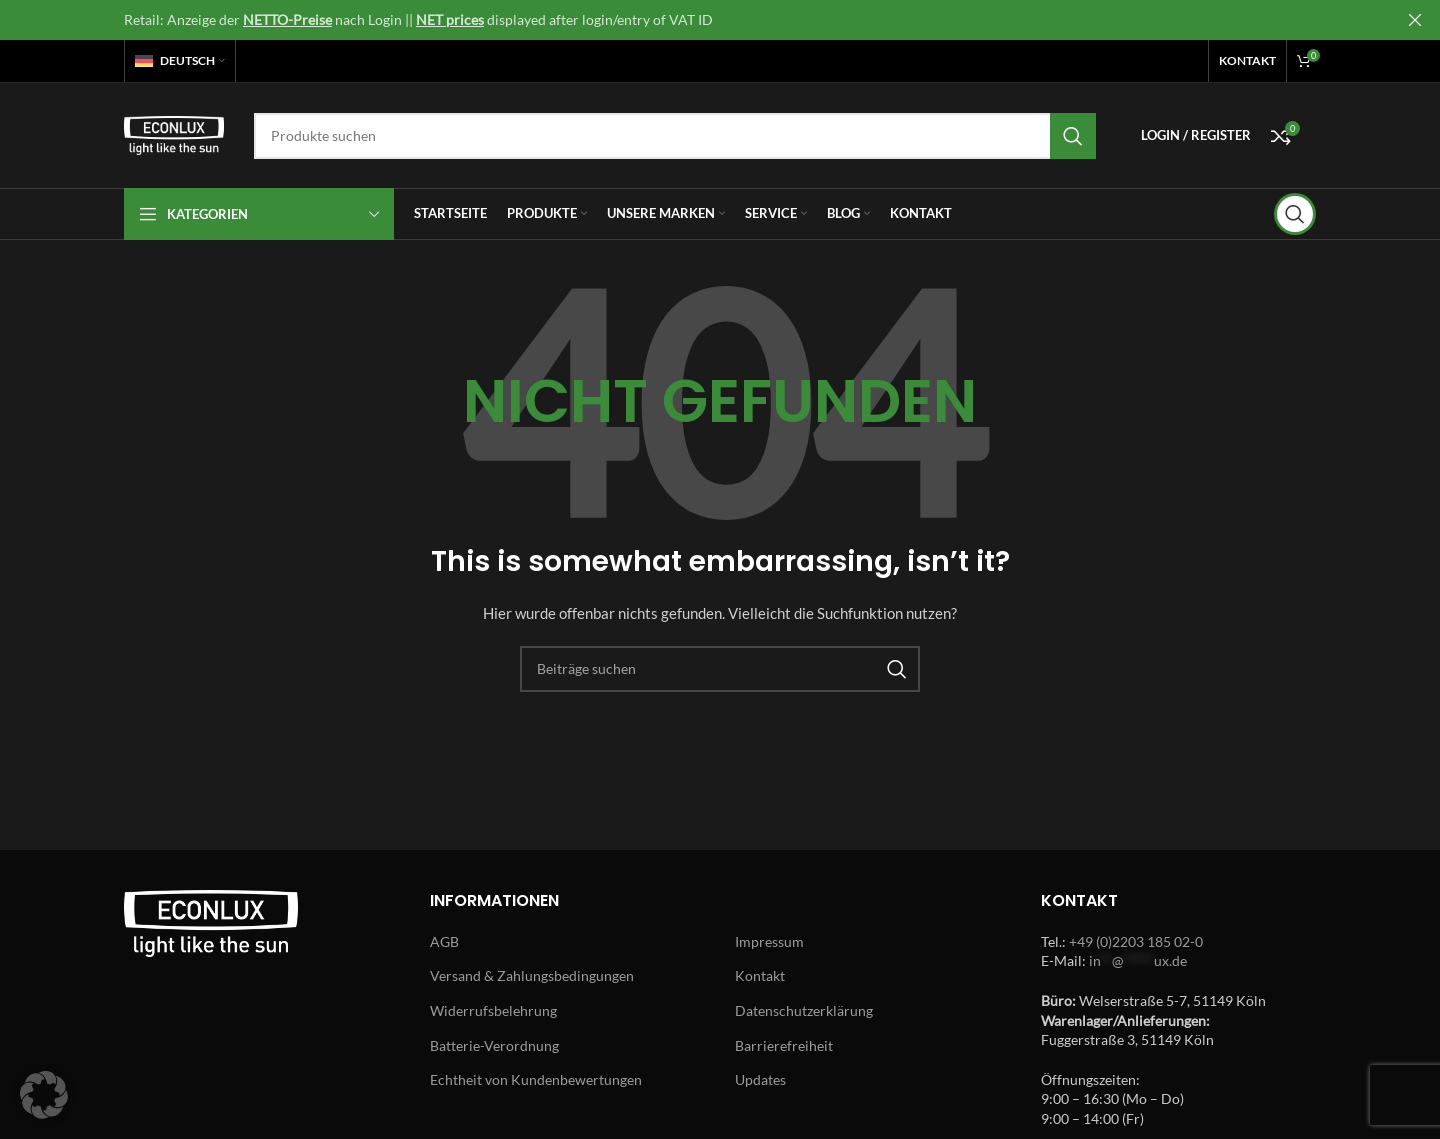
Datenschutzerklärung (804, 1010)
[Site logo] (174, 133)
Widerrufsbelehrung (493, 1010)
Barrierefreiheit (784, 1045)
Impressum (769, 941)
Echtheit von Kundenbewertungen (536, 1079)
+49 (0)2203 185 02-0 (1136, 941)
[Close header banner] (1415, 20)
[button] (44, 1095)
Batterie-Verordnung (494, 1045)
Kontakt (760, 975)
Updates (760, 1079)
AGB (444, 941)
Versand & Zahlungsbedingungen (532, 975)
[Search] (675, 136)
